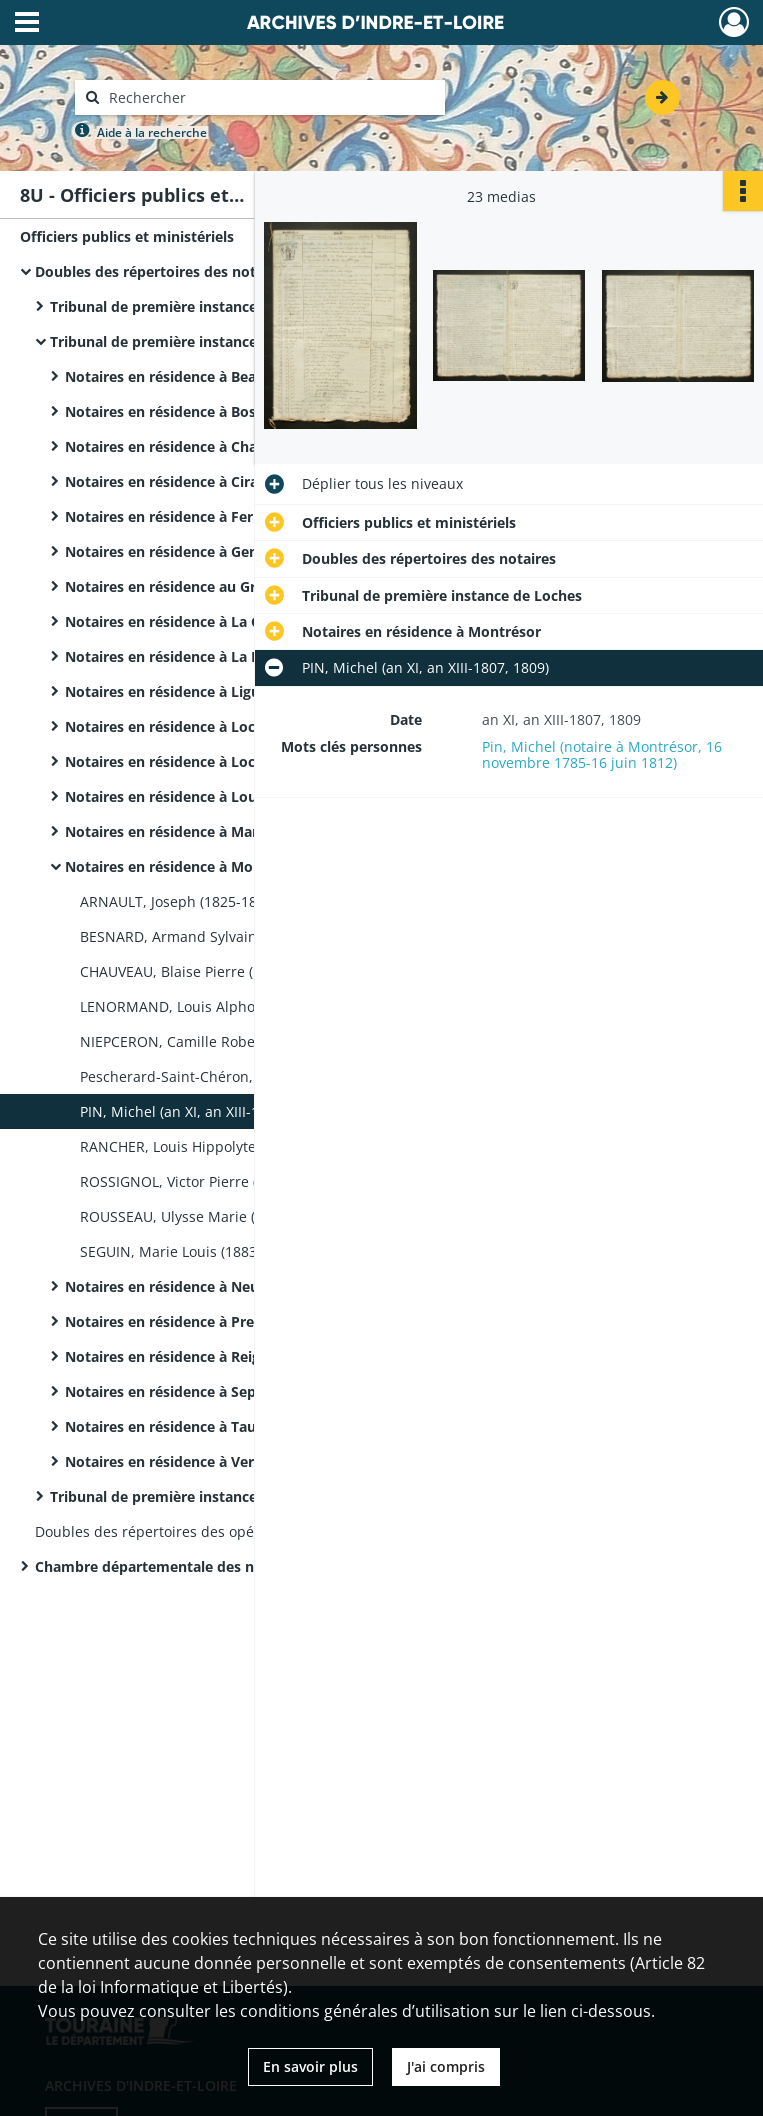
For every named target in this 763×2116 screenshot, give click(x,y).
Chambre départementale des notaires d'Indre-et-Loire (225, 1566)
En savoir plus (310, 2066)
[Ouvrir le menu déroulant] (27, 24)
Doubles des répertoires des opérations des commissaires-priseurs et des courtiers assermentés (235, 1531)
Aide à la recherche (152, 132)
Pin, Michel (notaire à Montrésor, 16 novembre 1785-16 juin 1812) (602, 754)
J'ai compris (446, 2066)
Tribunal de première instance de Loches (190, 341)
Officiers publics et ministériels (127, 236)
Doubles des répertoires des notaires (162, 271)
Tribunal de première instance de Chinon (190, 306)
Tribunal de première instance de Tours (185, 1496)
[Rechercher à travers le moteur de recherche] (270, 97)
